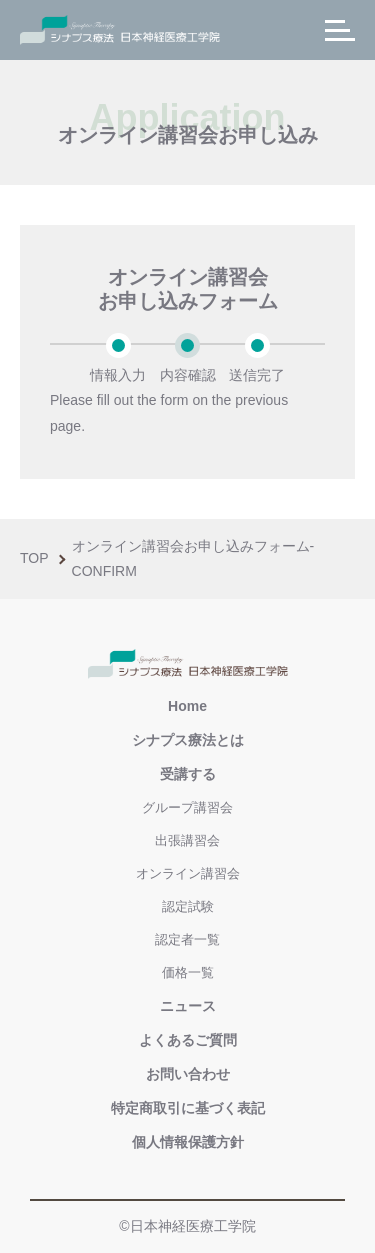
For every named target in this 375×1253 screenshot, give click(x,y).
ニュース (188, 1006)
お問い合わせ (188, 1074)
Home (187, 706)
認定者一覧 (187, 939)
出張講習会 (187, 840)
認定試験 (188, 906)
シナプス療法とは (188, 740)
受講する (188, 774)
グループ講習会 (187, 807)
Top (34, 558)
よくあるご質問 (188, 1040)
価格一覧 (188, 972)
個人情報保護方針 (188, 1142)
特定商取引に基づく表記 (188, 1108)
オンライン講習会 (188, 873)
